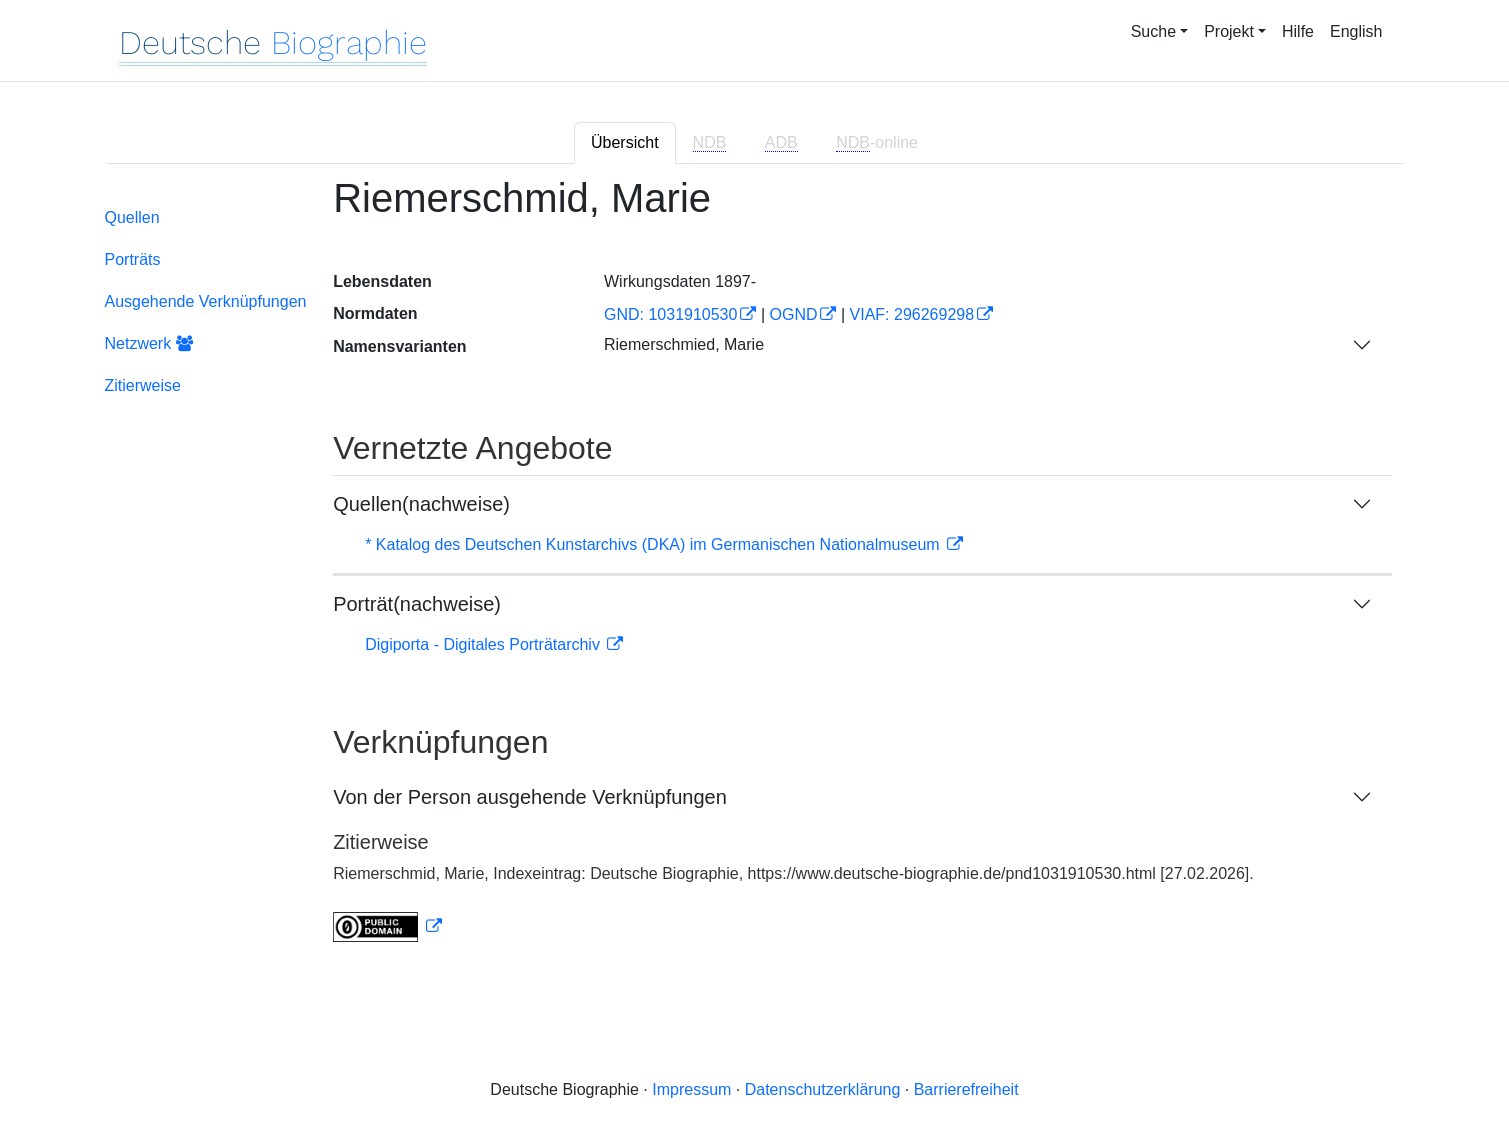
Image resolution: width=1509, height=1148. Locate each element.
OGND (793, 314)
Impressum (691, 1089)
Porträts (133, 259)
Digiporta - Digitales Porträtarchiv (484, 644)
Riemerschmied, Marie (684, 344)
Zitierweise (143, 385)
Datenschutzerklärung (823, 1089)
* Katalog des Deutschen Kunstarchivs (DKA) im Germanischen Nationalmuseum (654, 544)
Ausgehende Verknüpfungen (206, 301)
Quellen (132, 217)
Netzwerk (149, 343)
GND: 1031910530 (670, 314)
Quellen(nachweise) (421, 504)
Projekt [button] (1229, 31)
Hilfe (1298, 31)
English (1356, 31)
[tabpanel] (755, 571)
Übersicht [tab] (625, 142)
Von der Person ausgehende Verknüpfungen (530, 797)
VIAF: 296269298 (912, 314)
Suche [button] (1153, 31)
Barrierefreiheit (966, 1089)
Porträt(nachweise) (417, 604)
